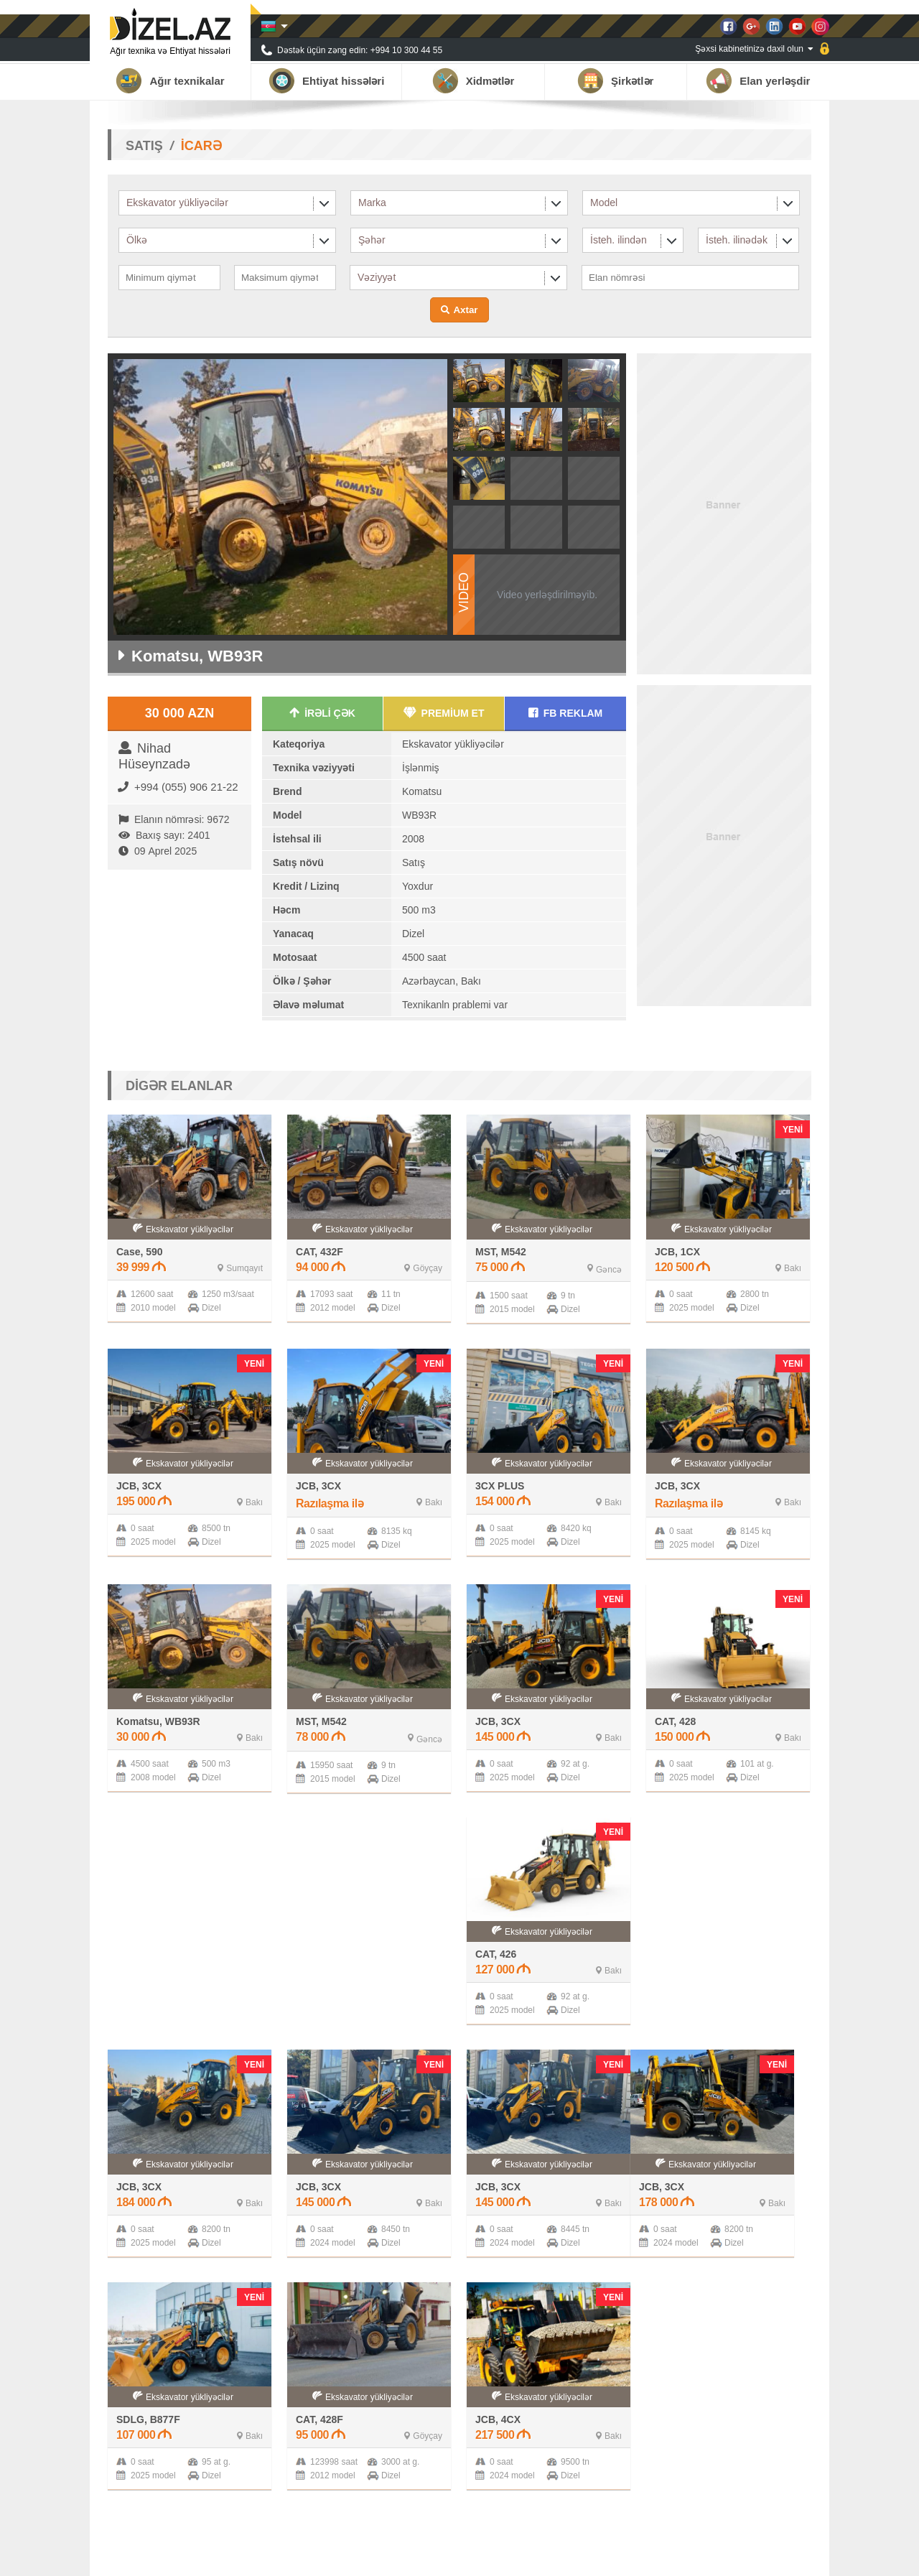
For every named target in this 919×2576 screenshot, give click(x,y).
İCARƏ (201, 146)
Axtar (465, 309)
